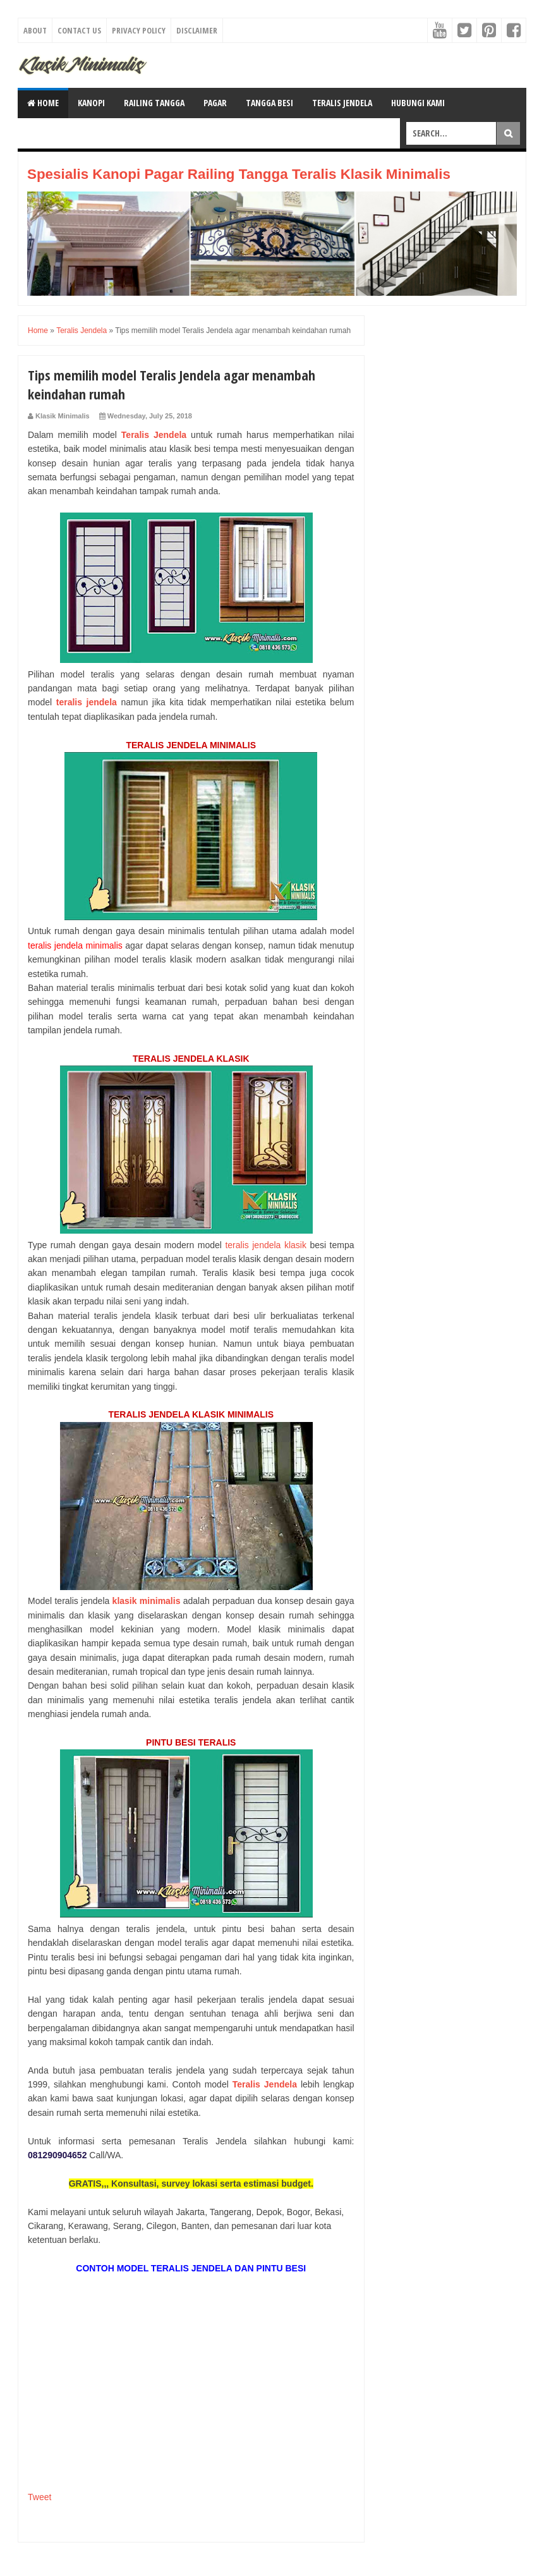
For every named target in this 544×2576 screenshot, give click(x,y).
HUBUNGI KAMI (418, 103)
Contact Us (79, 30)
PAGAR (215, 103)
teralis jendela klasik (265, 1245)
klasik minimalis (146, 1601)
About (35, 30)
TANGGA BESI (269, 103)
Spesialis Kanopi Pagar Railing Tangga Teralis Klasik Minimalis (238, 174)
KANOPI (91, 103)
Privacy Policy (139, 30)
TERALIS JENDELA (342, 103)
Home (43, 103)
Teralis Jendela (153, 435)
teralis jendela (86, 702)
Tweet (39, 2497)
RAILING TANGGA (154, 103)
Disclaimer (196, 30)
